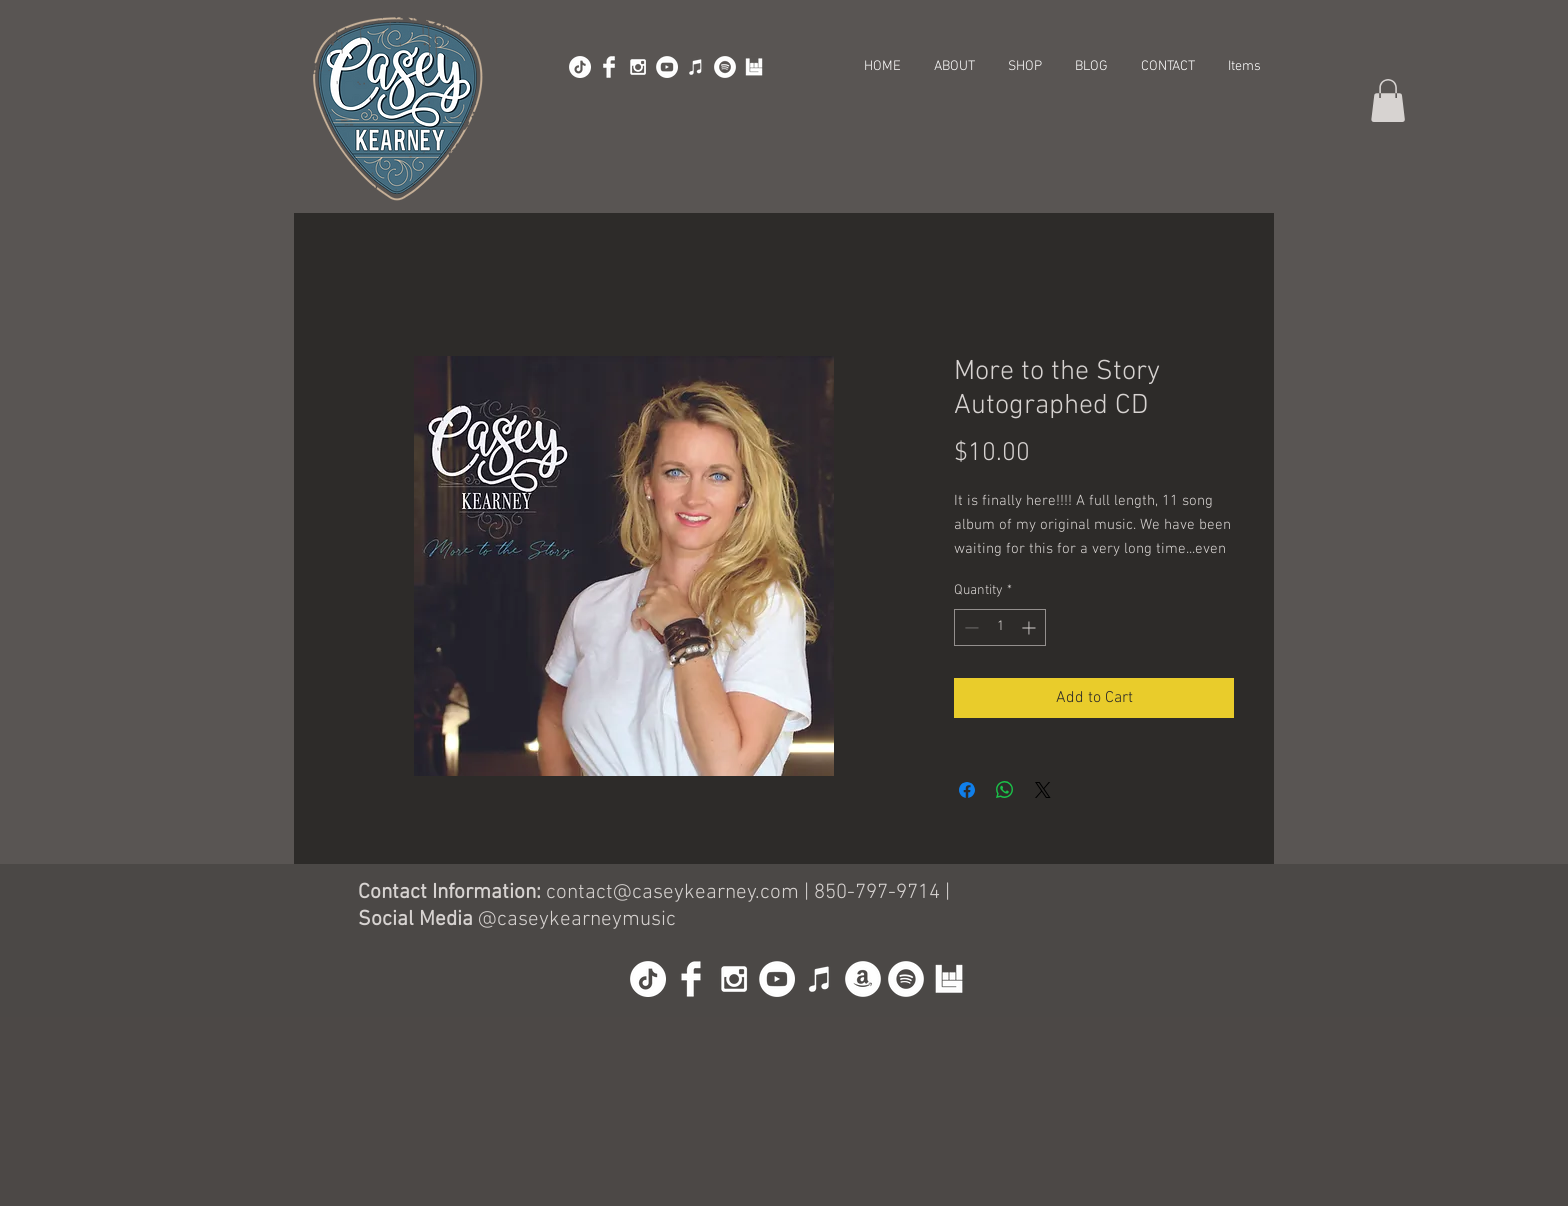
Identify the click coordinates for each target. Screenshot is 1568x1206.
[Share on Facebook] (967, 790)
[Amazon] (863, 979)
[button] (1388, 100)
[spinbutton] (1000, 627)
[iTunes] (696, 67)
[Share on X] (1043, 790)
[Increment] (1030, 627)
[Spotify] (725, 67)
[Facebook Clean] (609, 67)
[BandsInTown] (754, 67)
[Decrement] (969, 627)
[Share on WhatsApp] (1005, 790)
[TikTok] (580, 67)
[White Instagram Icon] (638, 67)
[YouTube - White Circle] (667, 67)
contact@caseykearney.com (672, 892)
